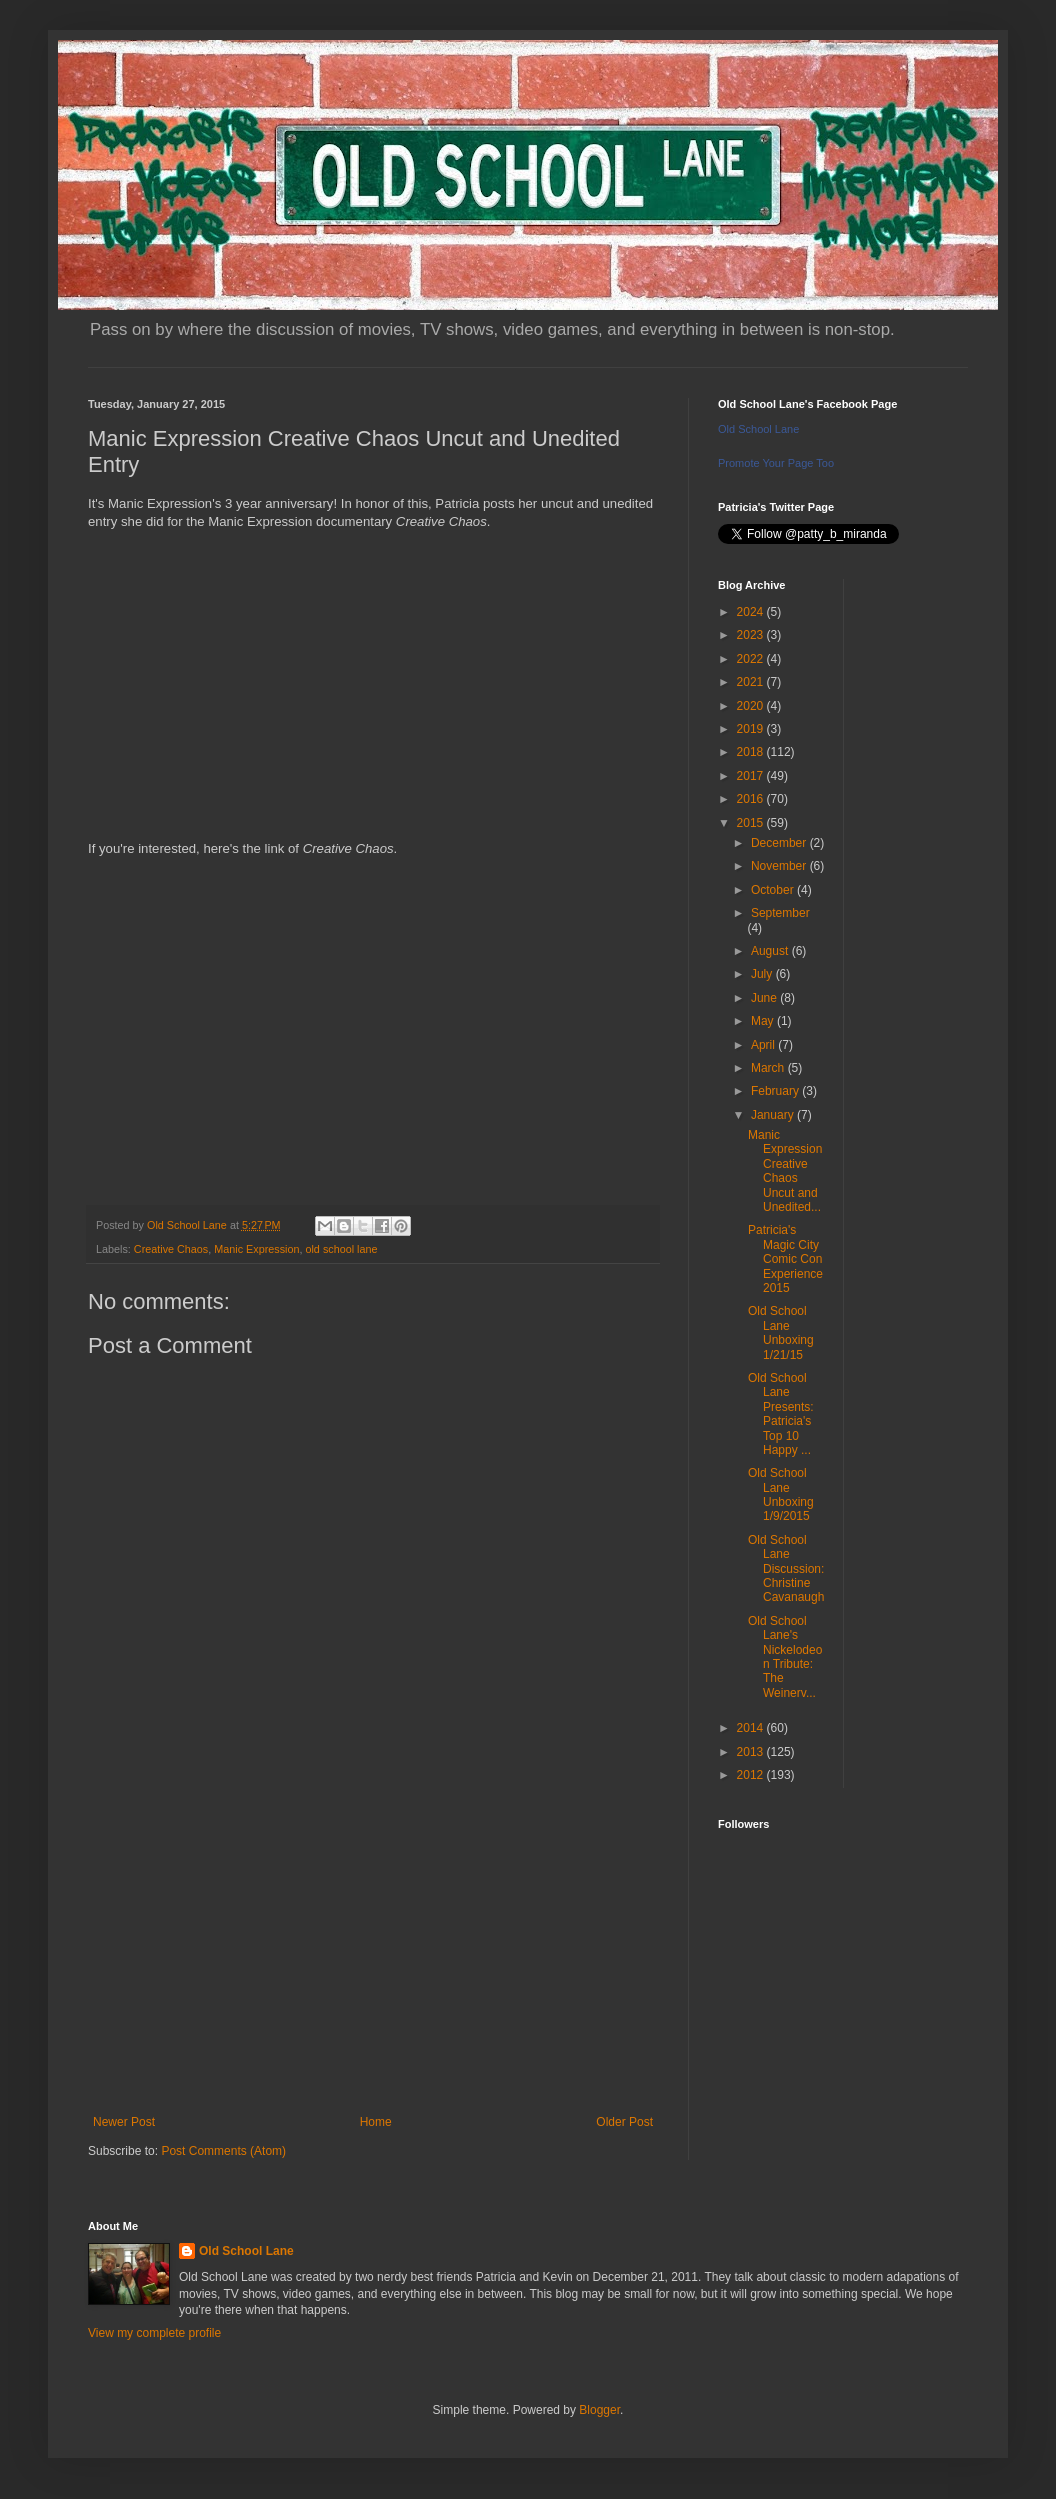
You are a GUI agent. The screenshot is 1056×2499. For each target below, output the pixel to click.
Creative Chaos (171, 1249)
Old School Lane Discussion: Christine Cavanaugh (786, 1569)
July (763, 974)
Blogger (599, 2410)
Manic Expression (256, 1249)
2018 (752, 752)
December (780, 843)
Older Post (624, 2122)
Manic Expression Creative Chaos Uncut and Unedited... (785, 1171)
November (780, 866)
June (765, 998)
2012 (752, 1775)
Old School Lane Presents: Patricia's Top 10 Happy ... (781, 1414)
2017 (752, 776)
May (764, 1021)
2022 (752, 659)
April (764, 1045)
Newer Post (124, 2122)
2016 (752, 799)
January (774, 1115)
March (769, 1068)
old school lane (341, 1249)
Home (376, 2122)
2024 (752, 612)
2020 (752, 706)
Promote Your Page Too (776, 463)
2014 (752, 1728)
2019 (752, 729)
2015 (752, 823)
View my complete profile (154, 2333)
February (776, 1091)
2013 (752, 1752)
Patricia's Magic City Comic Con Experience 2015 (785, 1259)
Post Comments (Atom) (223, 2151)
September (780, 913)
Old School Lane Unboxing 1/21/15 (781, 1332)
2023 (752, 635)
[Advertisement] (373, 1950)
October (774, 890)
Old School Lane (758, 429)
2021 (752, 682)
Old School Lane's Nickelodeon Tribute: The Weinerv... (785, 1657)
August (771, 951)
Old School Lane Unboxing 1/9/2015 (781, 1494)
